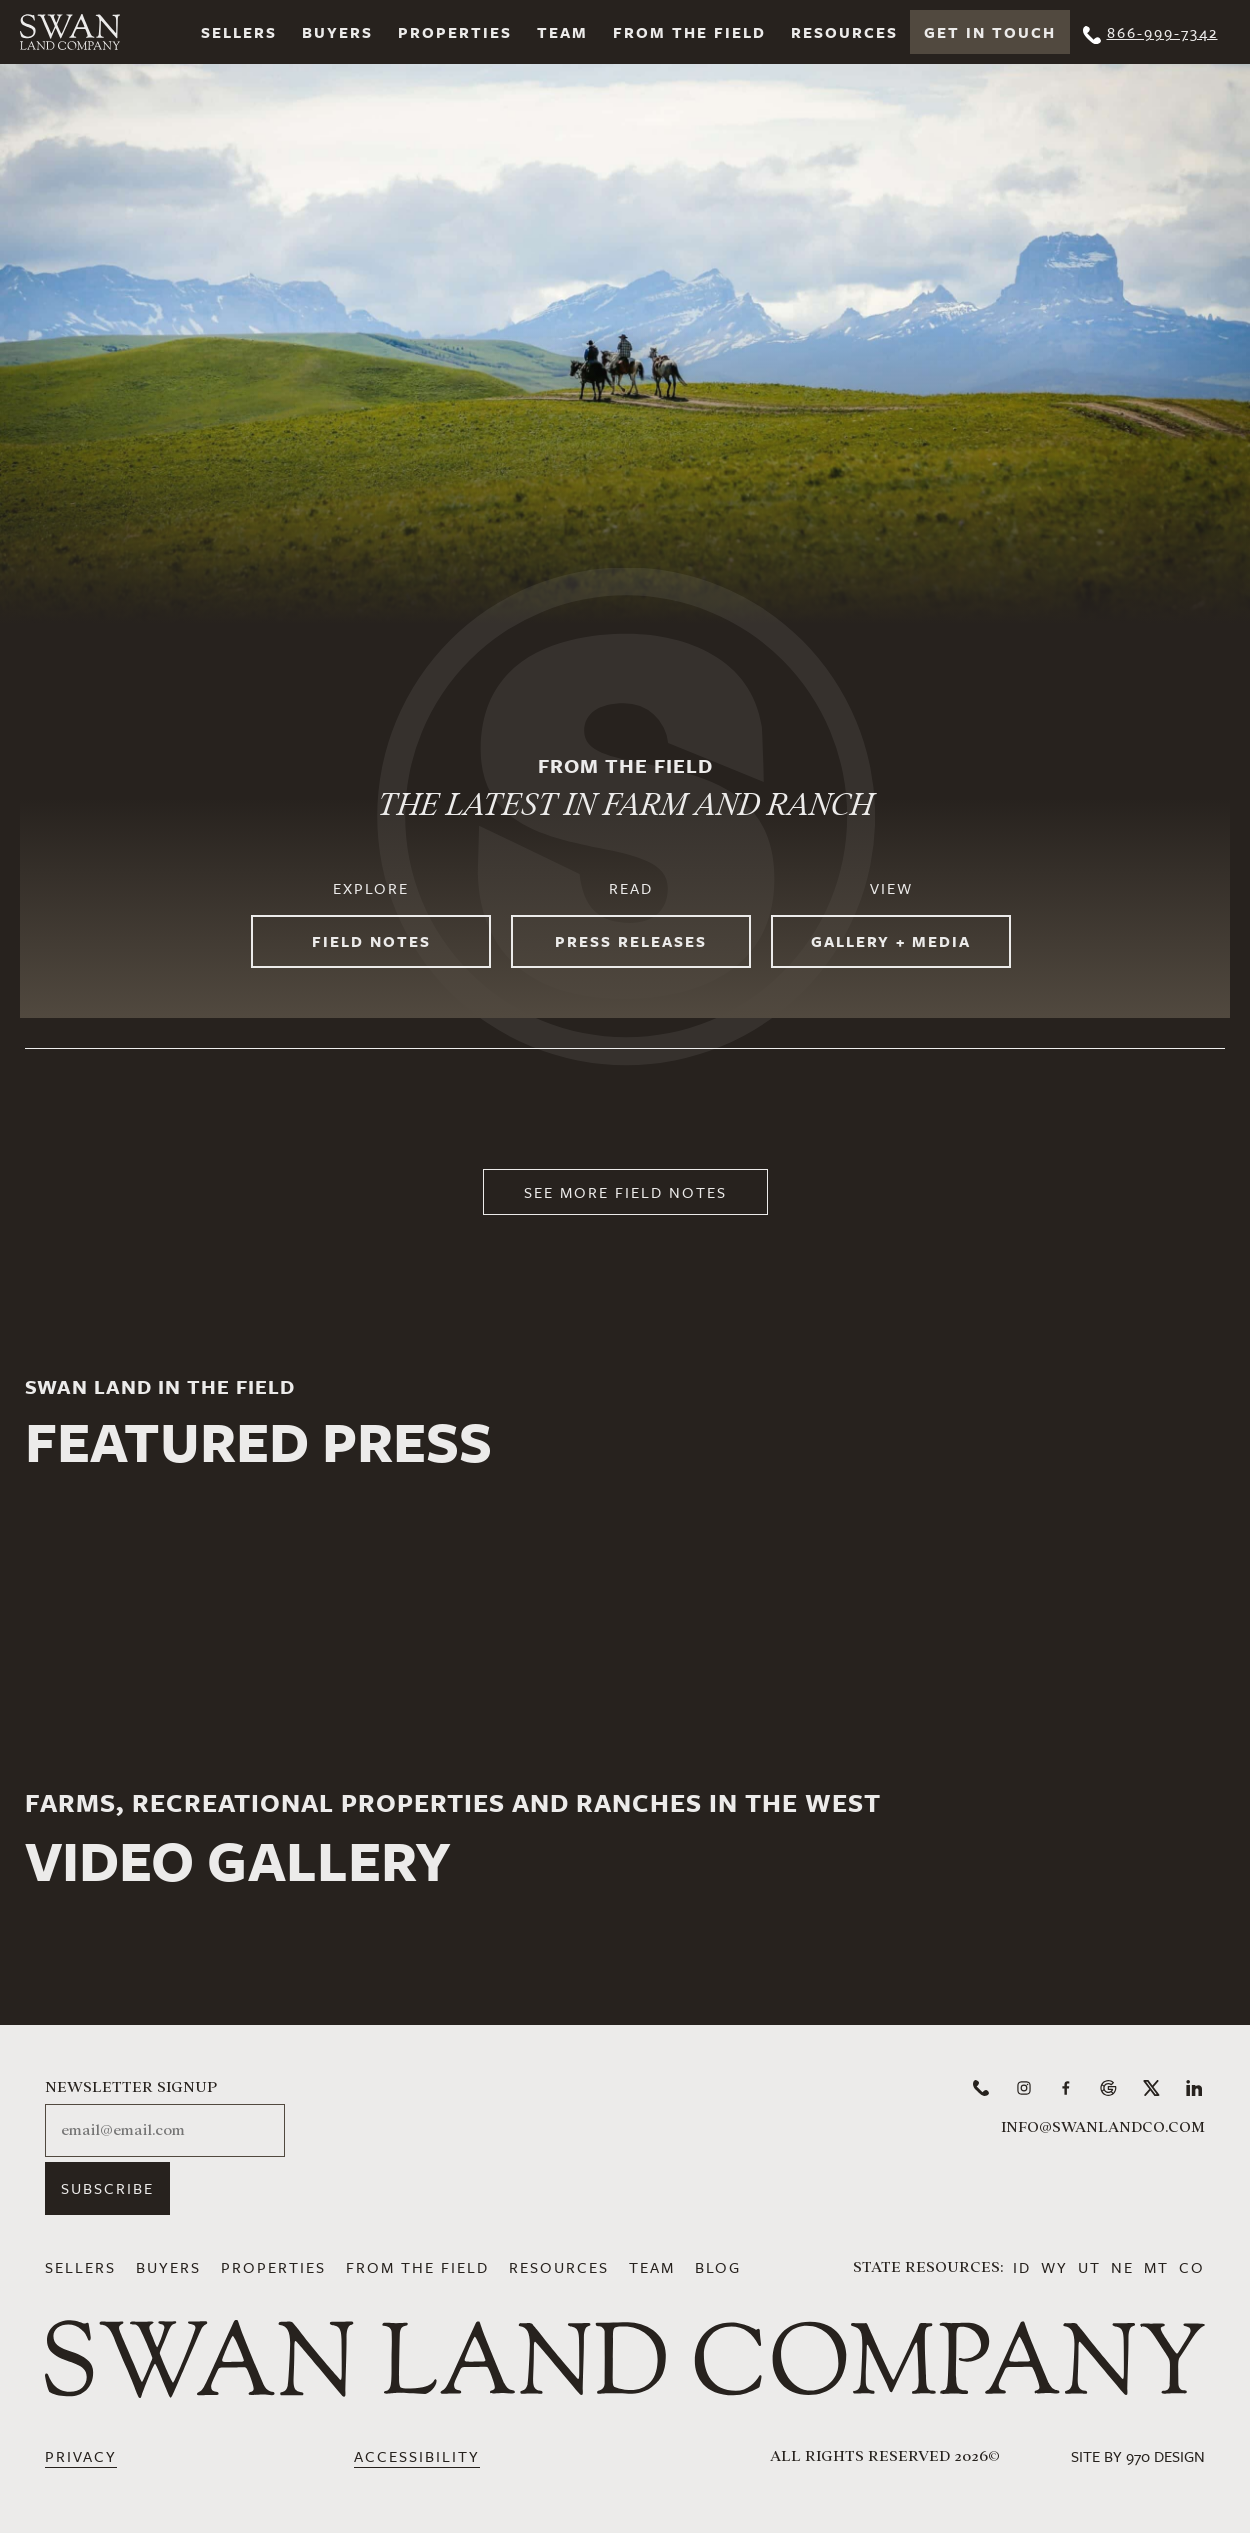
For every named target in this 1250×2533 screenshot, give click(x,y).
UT (1089, 2267)
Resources (844, 32)
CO (1192, 2267)
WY (1054, 2267)
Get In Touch (990, 32)
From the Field (689, 32)
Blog (718, 2267)
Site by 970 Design (1138, 2456)
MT (1156, 2267)
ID (1022, 2267)
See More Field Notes (625, 1192)
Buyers (337, 32)
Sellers (239, 32)
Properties (455, 32)
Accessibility (417, 2456)
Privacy (81, 2456)
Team (562, 32)
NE (1122, 2267)
